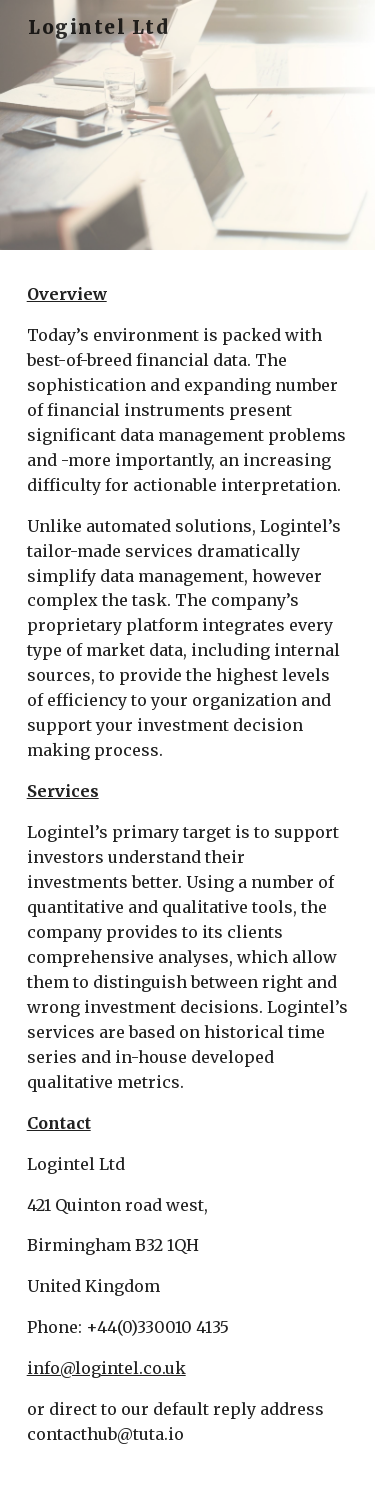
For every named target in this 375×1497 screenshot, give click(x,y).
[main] (188, 873)
